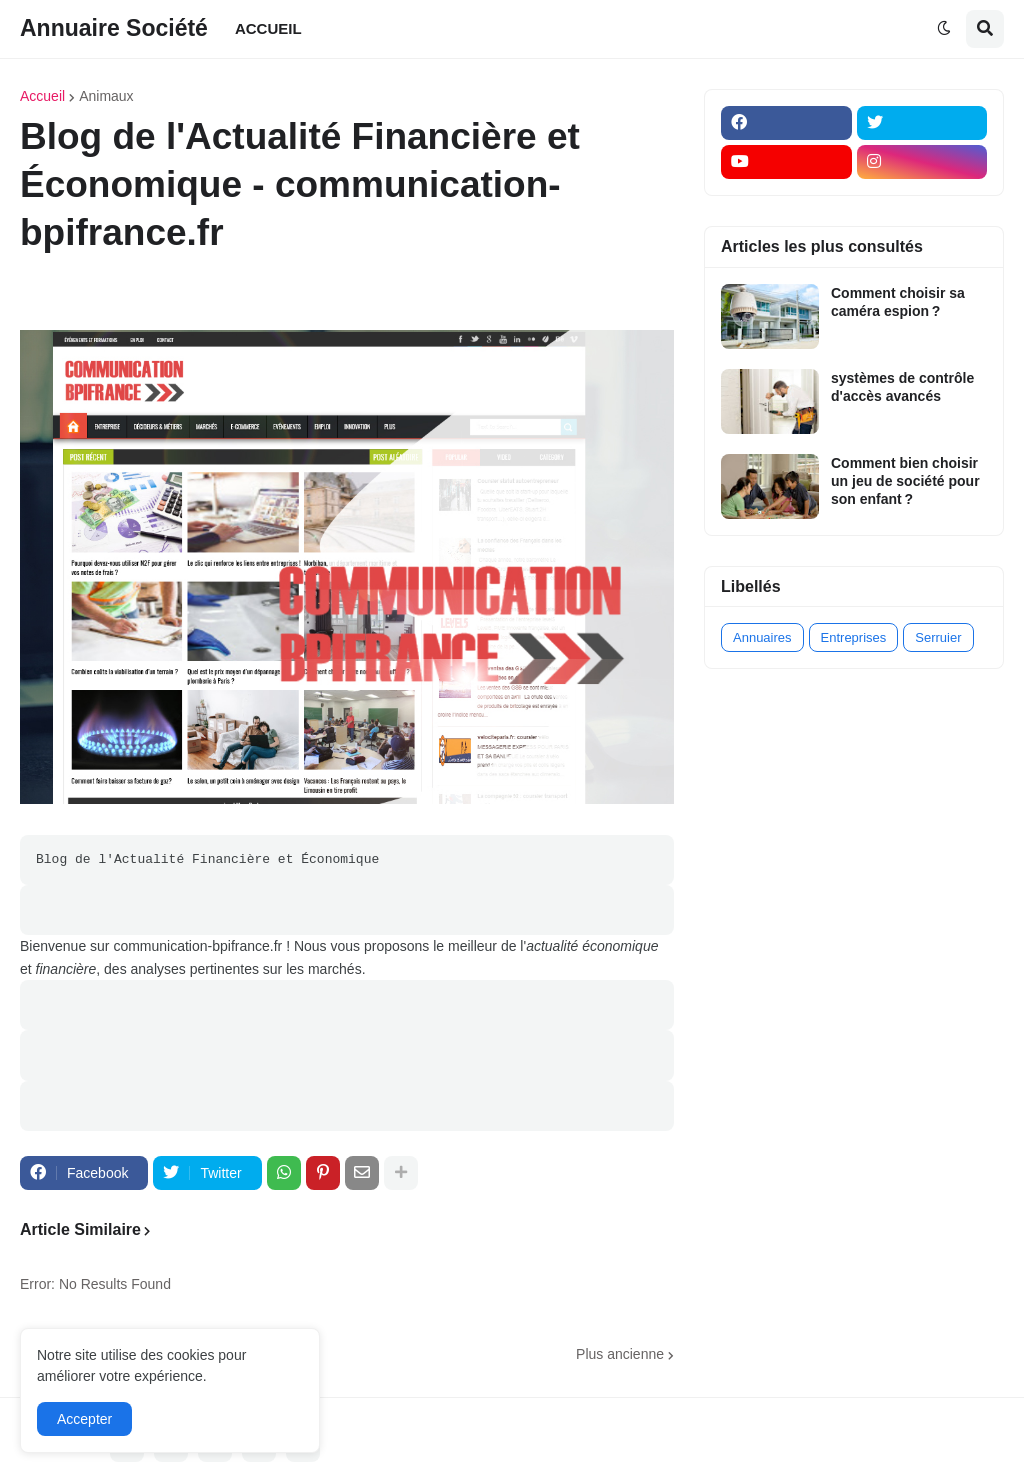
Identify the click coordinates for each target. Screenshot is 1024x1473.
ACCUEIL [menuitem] (268, 28)
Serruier (938, 637)
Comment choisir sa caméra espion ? (898, 302)
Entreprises (854, 637)
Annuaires (762, 637)
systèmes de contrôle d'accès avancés (902, 387)
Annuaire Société (114, 28)
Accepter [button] (84, 1419)
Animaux (106, 96)
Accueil (42, 96)
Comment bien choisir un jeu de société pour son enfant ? (905, 481)
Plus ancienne (620, 1354)
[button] (944, 29)
